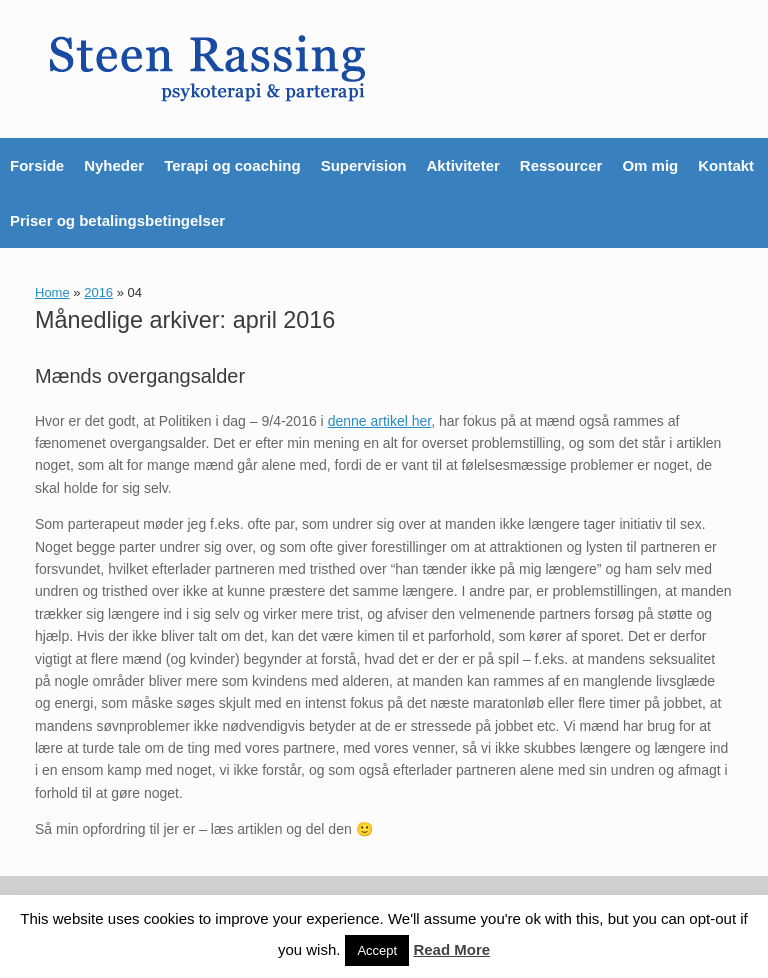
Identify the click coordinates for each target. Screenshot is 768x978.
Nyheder (114, 165)
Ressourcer (561, 165)
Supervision (364, 165)
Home (52, 292)
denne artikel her (380, 421)
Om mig (650, 165)
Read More (451, 949)
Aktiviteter (462, 165)
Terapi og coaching (232, 165)
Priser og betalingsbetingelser (117, 220)
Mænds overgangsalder (140, 376)
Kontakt (726, 165)
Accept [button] (377, 950)
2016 (98, 292)
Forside (37, 165)
